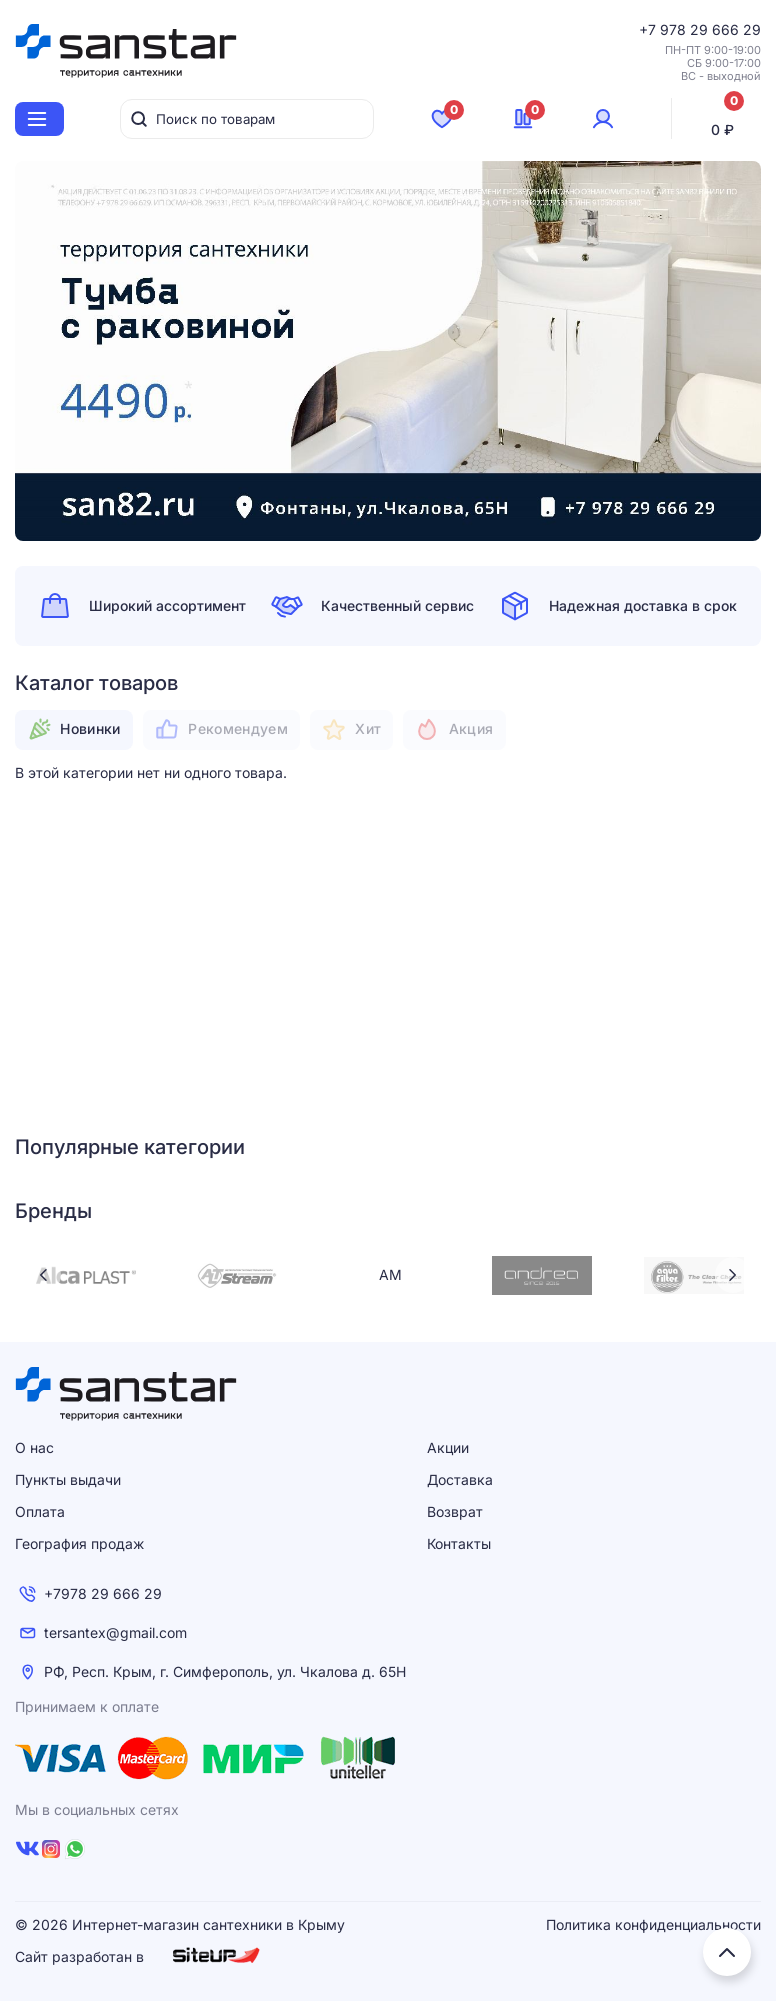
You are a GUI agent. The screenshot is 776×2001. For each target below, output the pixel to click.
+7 (649, 29)
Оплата (40, 1511)
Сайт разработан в (137, 1956)
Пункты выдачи (68, 1479)
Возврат (455, 1511)
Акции (448, 1447)
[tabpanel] (388, 351)
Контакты (459, 1543)
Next (733, 1275)
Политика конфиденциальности (653, 1925)
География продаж (79, 1543)
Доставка (460, 1479)
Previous (43, 1275)
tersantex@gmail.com (115, 1633)
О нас (34, 1447)
